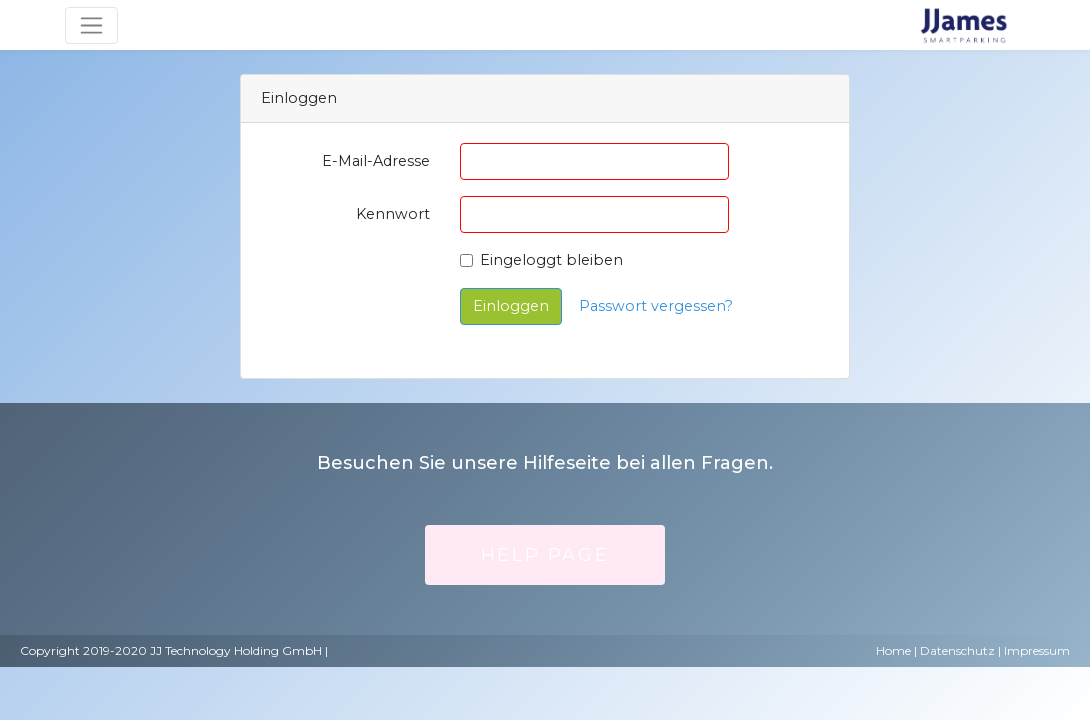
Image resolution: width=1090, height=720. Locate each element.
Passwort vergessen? (656, 306)
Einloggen (511, 306)
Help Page (545, 555)
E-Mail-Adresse (376, 161)
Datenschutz (957, 650)
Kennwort (393, 214)
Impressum (1037, 650)
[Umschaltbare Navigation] (91, 25)
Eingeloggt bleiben (551, 260)
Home (893, 650)
